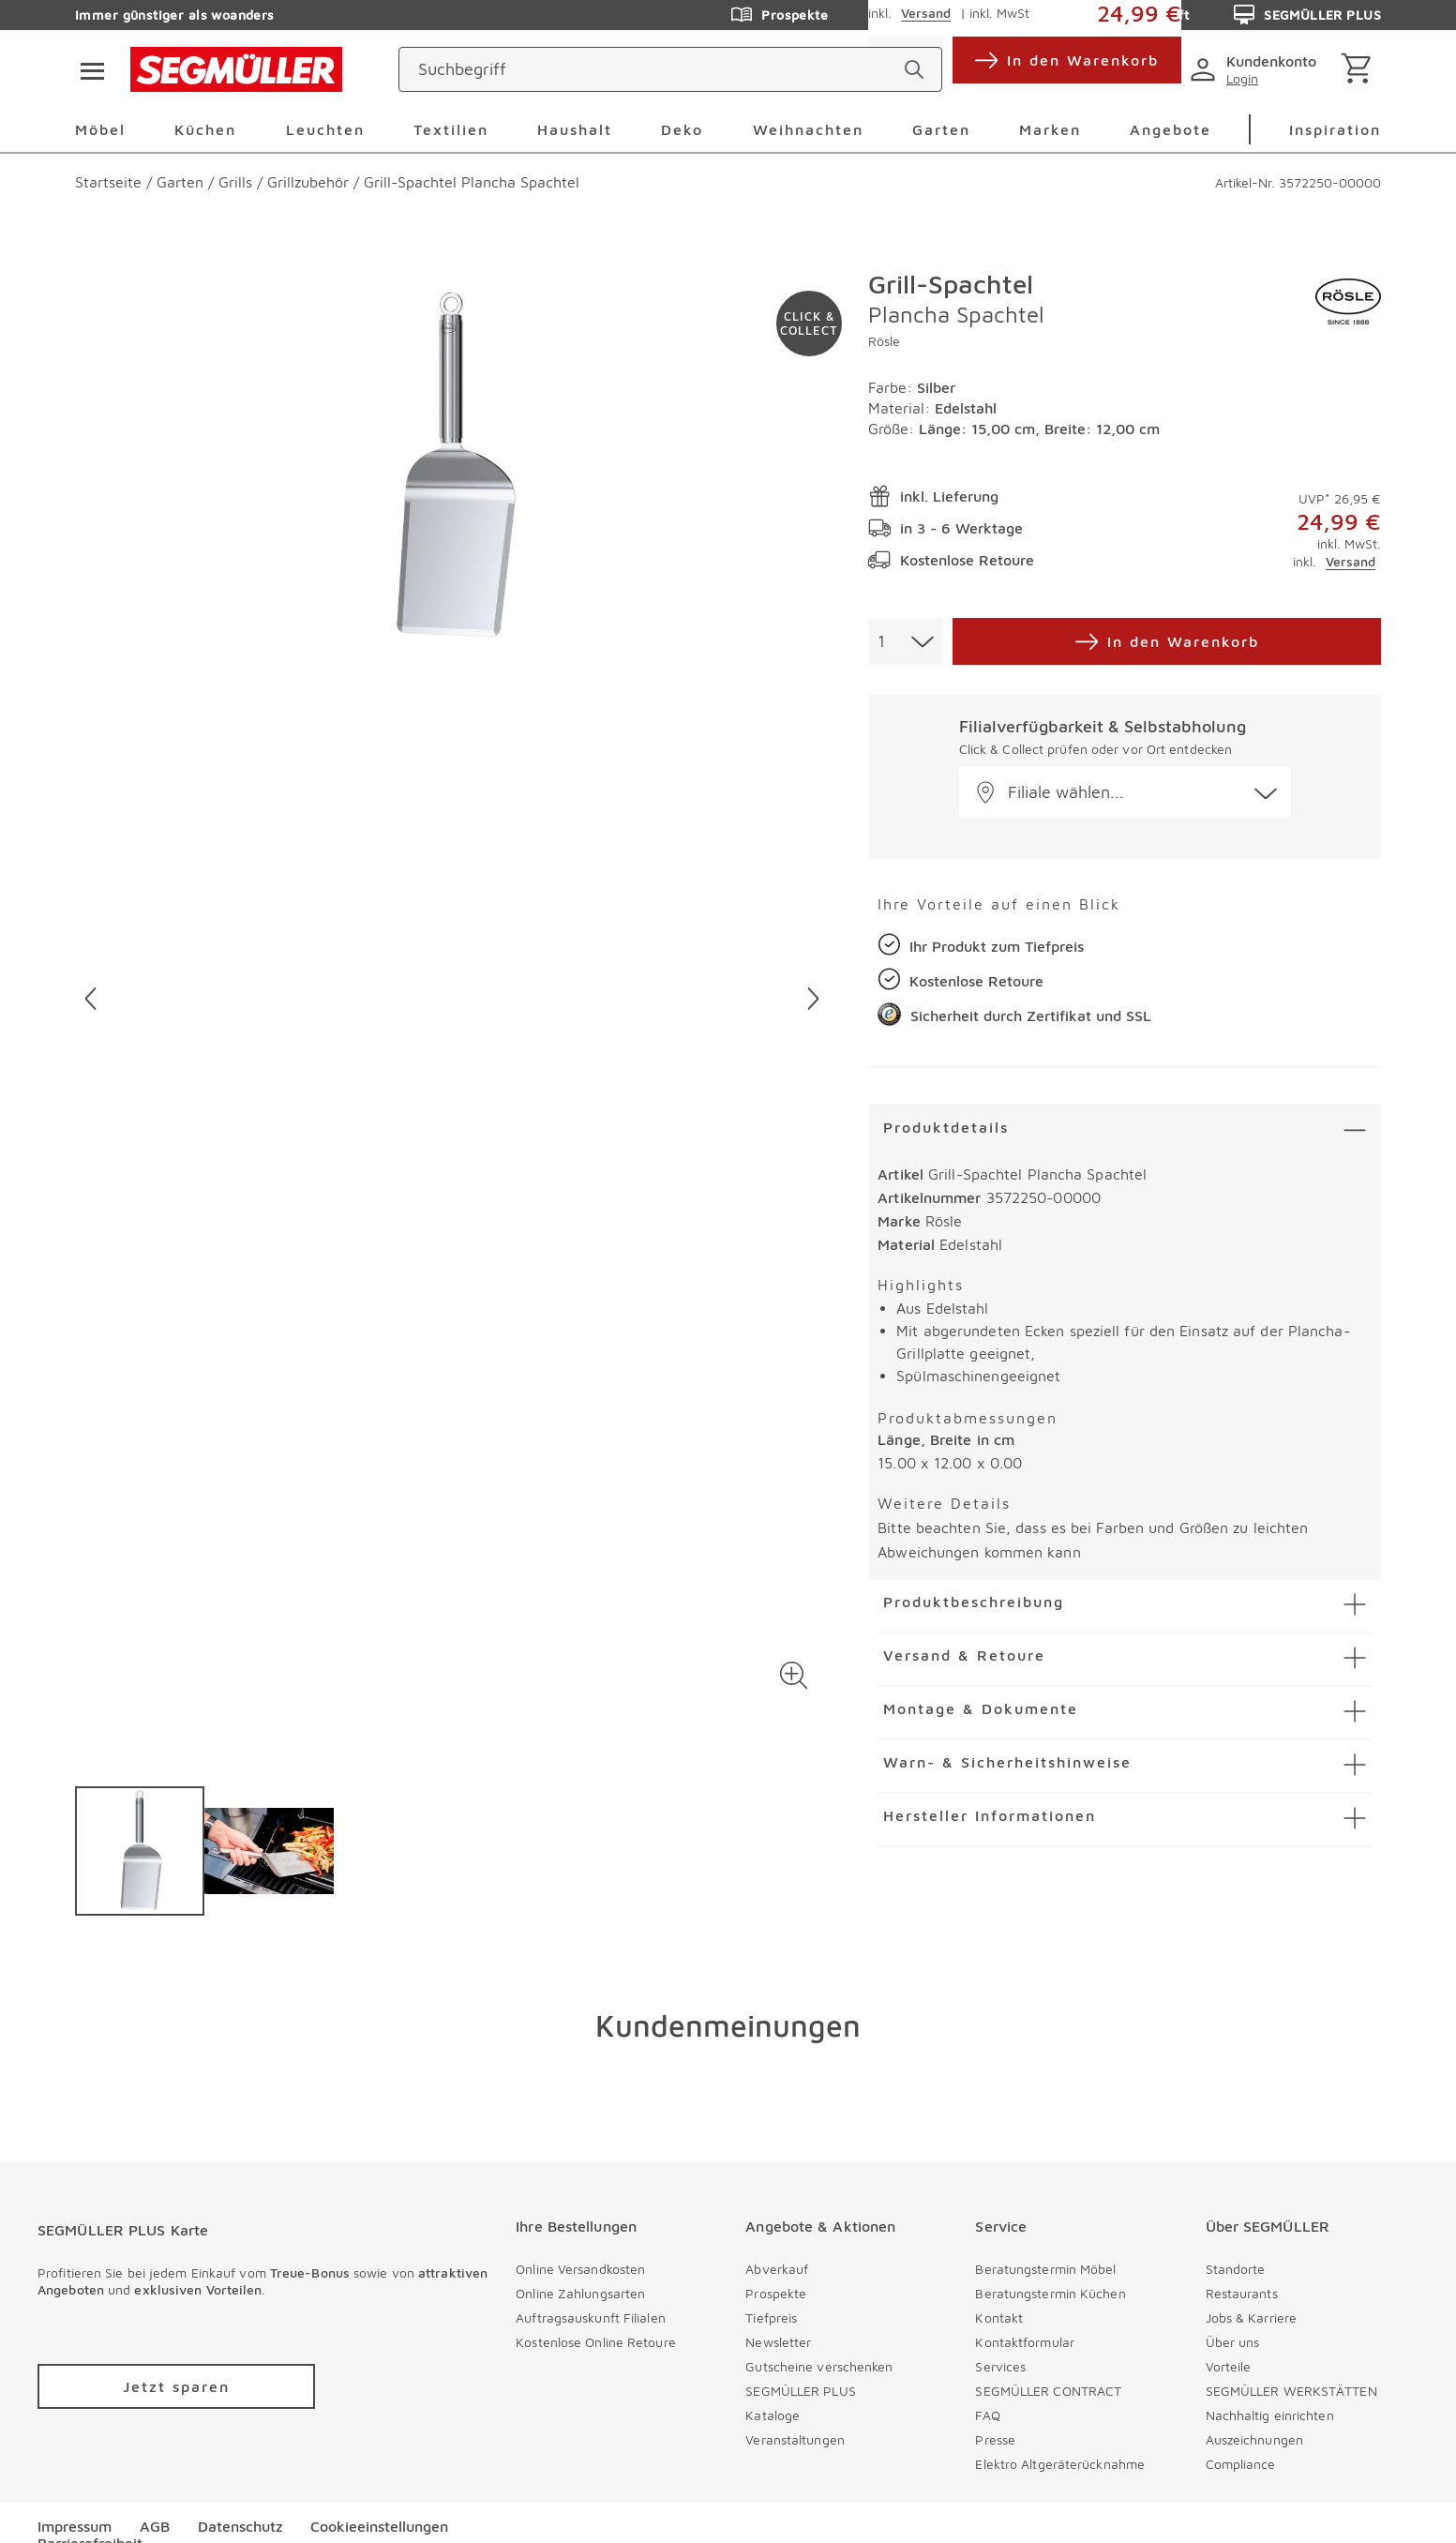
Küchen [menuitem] (205, 129)
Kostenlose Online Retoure (596, 2342)
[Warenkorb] (1360, 70)
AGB (155, 2526)
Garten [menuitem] (941, 129)
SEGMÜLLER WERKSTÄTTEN (1291, 2391)
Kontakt (999, 2317)
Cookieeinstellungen (379, 2526)
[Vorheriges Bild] (90, 998)
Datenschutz (240, 2526)
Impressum (75, 2526)
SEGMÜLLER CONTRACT (1048, 2391)
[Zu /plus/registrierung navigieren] (176, 2386)
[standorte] (1071, 69)
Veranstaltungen (795, 2439)
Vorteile (1229, 2366)
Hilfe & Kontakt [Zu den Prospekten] (937, 15)
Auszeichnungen (1254, 2439)
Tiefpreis (771, 2317)
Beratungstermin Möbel (1045, 2269)
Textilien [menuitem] (450, 129)
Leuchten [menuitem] (325, 129)
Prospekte (775, 2293)
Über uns (1233, 2342)
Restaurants (1242, 2293)
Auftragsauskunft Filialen (591, 2317)
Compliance (1241, 2464)
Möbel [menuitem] (100, 129)
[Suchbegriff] (653, 69)
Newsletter (778, 2342)
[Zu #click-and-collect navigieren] (809, 323)
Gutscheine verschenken (819, 2366)
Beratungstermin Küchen (1050, 2293)
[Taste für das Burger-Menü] (86, 69)
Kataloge (772, 2415)
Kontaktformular (1024, 2342)
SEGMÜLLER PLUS (800, 2391)
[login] (1256, 69)
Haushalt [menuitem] (574, 129)
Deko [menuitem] (682, 129)
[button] (793, 1676)
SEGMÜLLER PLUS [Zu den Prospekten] (1307, 15)
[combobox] (905, 641)
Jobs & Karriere (1252, 2317)
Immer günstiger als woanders (175, 15)
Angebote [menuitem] (1170, 129)
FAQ (987, 2415)
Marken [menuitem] (1050, 129)
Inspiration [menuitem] (1335, 129)
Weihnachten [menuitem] (808, 129)
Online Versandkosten (580, 2269)
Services (1000, 2366)
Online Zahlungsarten (580, 2293)
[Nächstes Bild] (813, 998)
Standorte (1236, 2269)
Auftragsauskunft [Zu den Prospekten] (1117, 15)
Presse (995, 2439)
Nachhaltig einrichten (1270, 2415)
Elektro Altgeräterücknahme (1060, 2464)
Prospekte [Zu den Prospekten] (779, 15)
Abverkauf (776, 2269)
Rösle (884, 341)
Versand (1350, 561)
